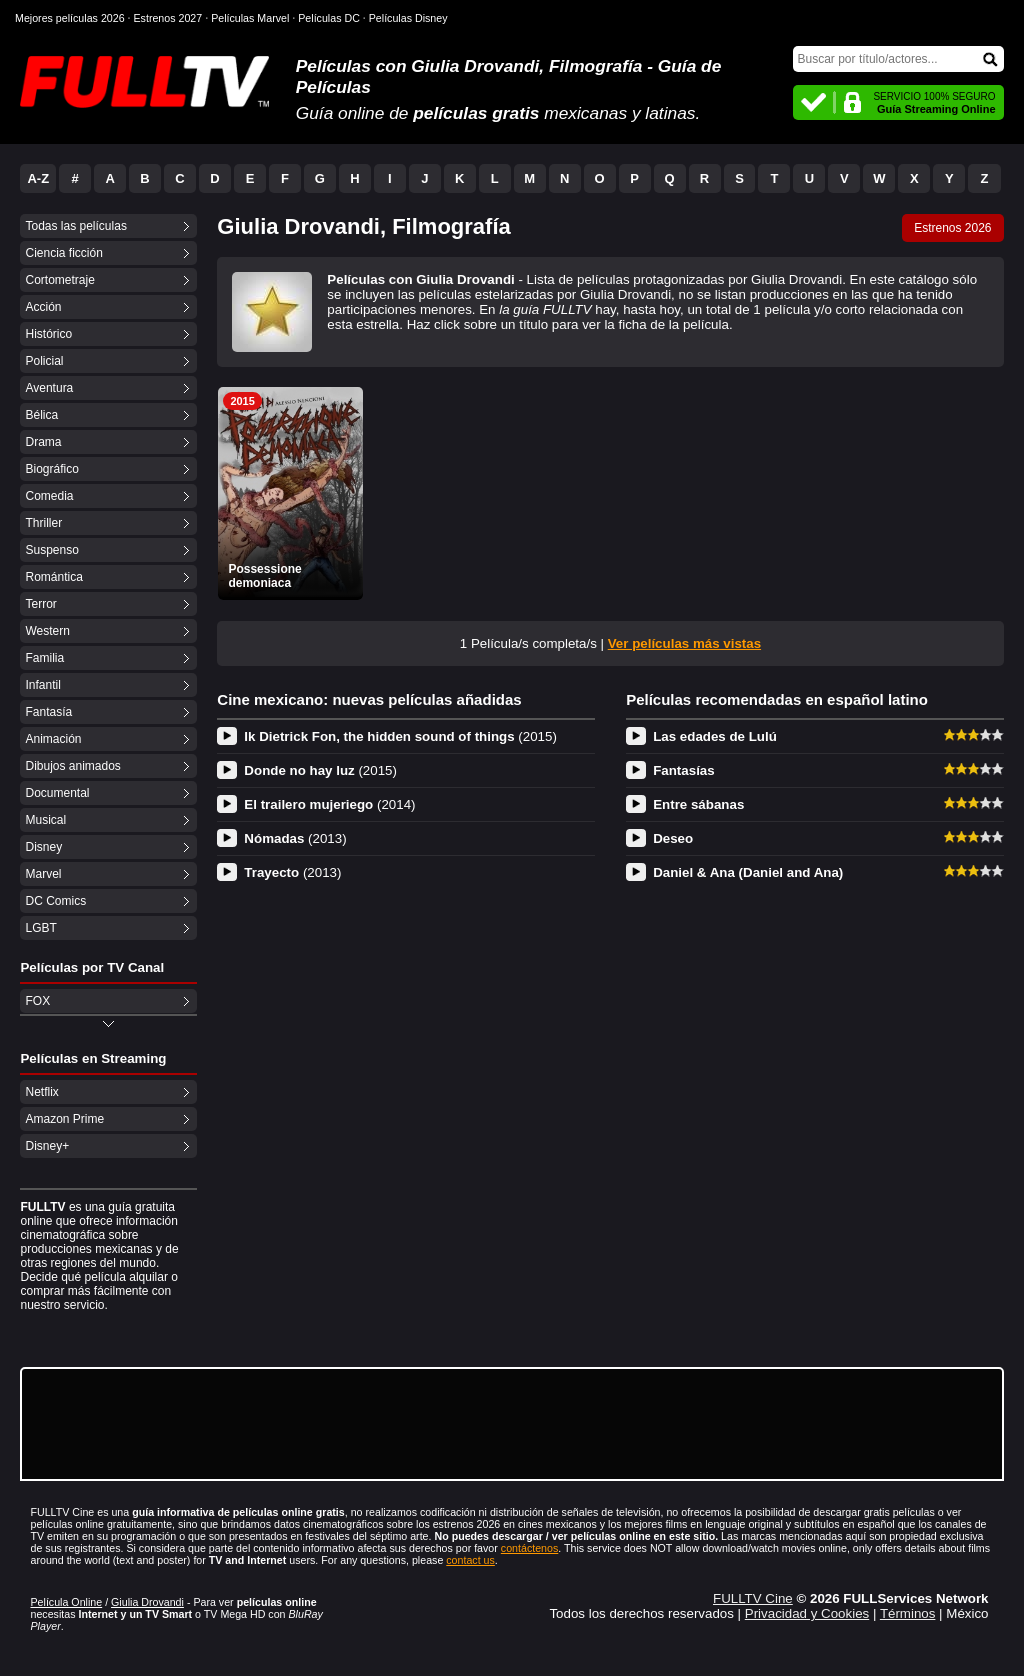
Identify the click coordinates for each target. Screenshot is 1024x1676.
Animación (53, 739)
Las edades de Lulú (715, 736)
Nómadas (295, 838)
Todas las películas (75, 226)
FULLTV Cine (753, 1598)
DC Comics (55, 901)
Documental (57, 793)
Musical (45, 820)
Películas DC (329, 18)
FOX (37, 1001)
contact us (470, 1560)
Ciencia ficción (63, 253)
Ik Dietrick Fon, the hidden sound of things (400, 736)
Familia (44, 658)
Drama (43, 442)
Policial (44, 361)
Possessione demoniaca (264, 576)
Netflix (41, 1092)
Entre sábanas (698, 804)
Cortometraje (59, 280)
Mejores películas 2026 (70, 18)
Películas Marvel (250, 18)
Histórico (48, 334)
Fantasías (684, 770)
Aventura (49, 388)
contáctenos (529, 1548)
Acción (43, 307)
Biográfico (51, 469)
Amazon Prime (64, 1119)
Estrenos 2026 (952, 228)
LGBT (40, 928)
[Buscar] (898, 59)
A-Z (38, 178)
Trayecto (292, 872)
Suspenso (51, 550)
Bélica (41, 415)
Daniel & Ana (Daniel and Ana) (748, 872)
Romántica (53, 577)
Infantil (42, 685)
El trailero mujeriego (329, 804)
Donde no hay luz (320, 770)
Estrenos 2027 (168, 18)
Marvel (43, 874)
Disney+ (47, 1146)
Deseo (673, 838)
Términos (908, 1613)
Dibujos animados (72, 766)
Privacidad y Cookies (807, 1613)
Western (47, 631)
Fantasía (48, 712)
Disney (43, 847)
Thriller (43, 523)
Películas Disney (408, 18)
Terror (40, 604)
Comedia (49, 496)
